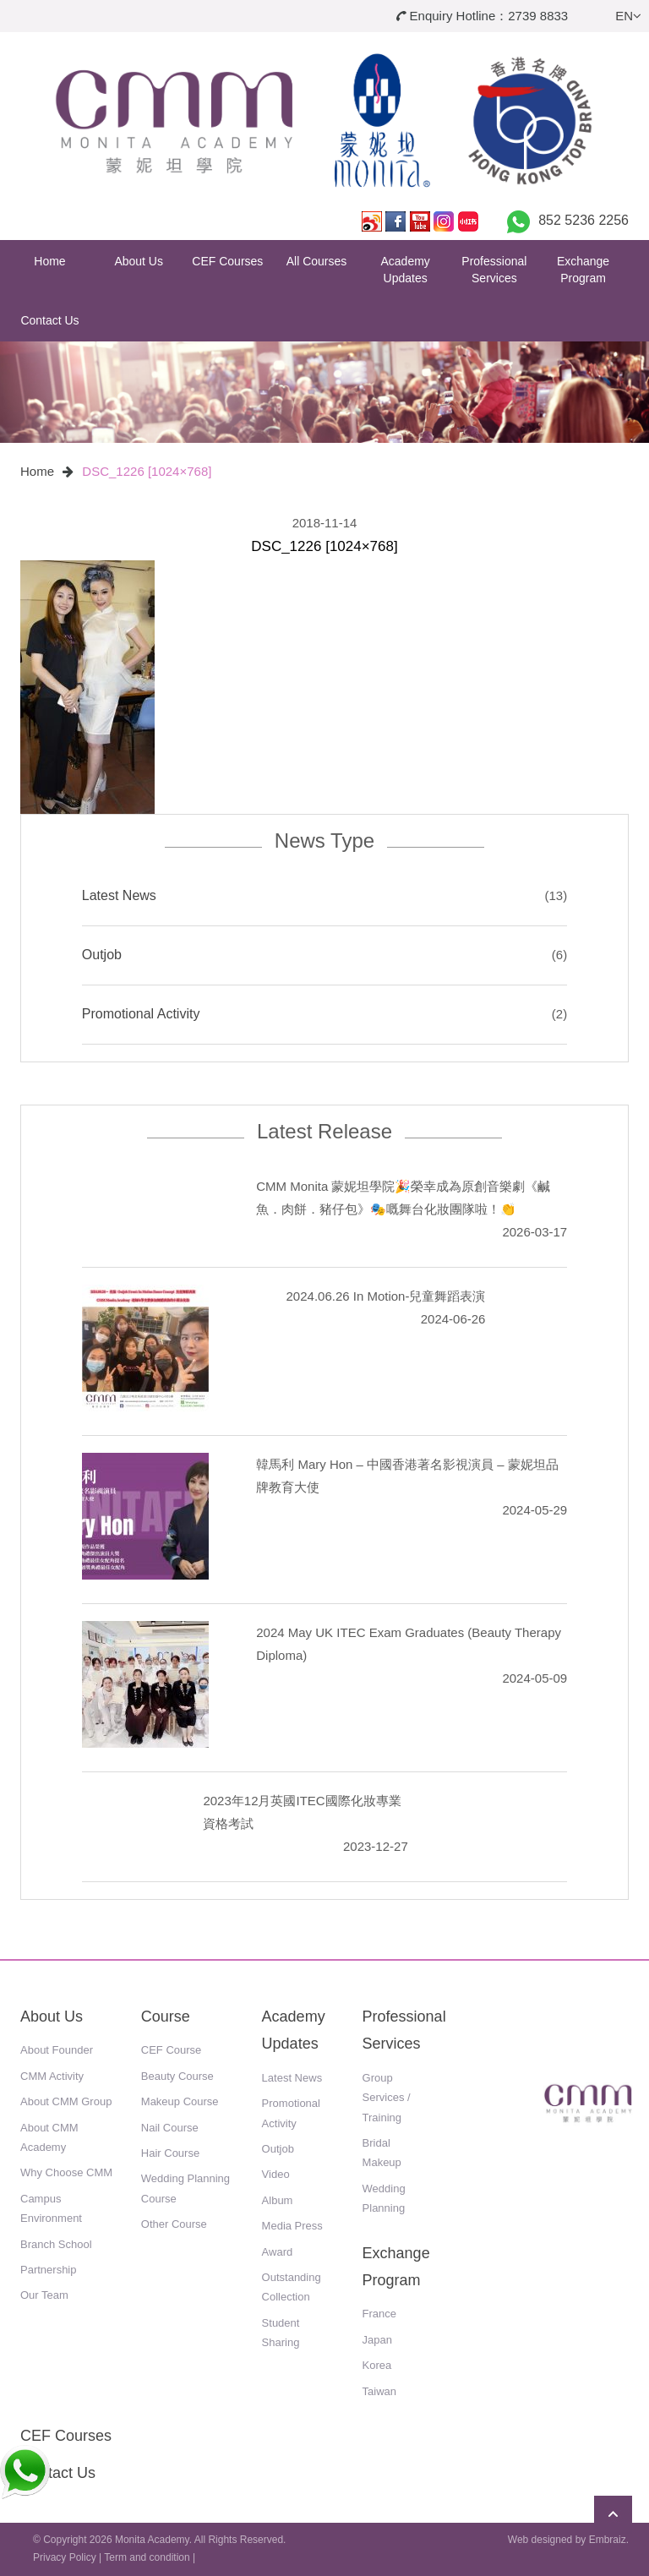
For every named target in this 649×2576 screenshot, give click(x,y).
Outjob (102, 954)
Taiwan (379, 2391)
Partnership (48, 2269)
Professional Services (493, 269)
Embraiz (607, 2540)
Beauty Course (177, 2076)
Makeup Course (180, 2101)
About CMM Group (66, 2101)
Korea (377, 2365)
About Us (138, 261)
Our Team (44, 2295)
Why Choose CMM (66, 2172)
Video (276, 2174)
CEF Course (171, 2050)
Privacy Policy (64, 2557)
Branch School (56, 2244)
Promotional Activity (141, 1014)
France (379, 2313)
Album (277, 2200)
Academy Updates (405, 269)
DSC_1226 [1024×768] (146, 471)
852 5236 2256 (583, 220)
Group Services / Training (387, 2097)
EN (628, 15)
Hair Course (170, 2153)
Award (277, 2252)
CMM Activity (52, 2076)
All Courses (316, 261)
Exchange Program (583, 269)
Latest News (119, 895)
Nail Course (170, 2127)
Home (49, 261)
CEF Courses (227, 261)
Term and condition (146, 2557)
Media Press (292, 2225)
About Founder (56, 2050)
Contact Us (49, 320)
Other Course (174, 2224)
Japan (377, 2339)
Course (165, 2016)
